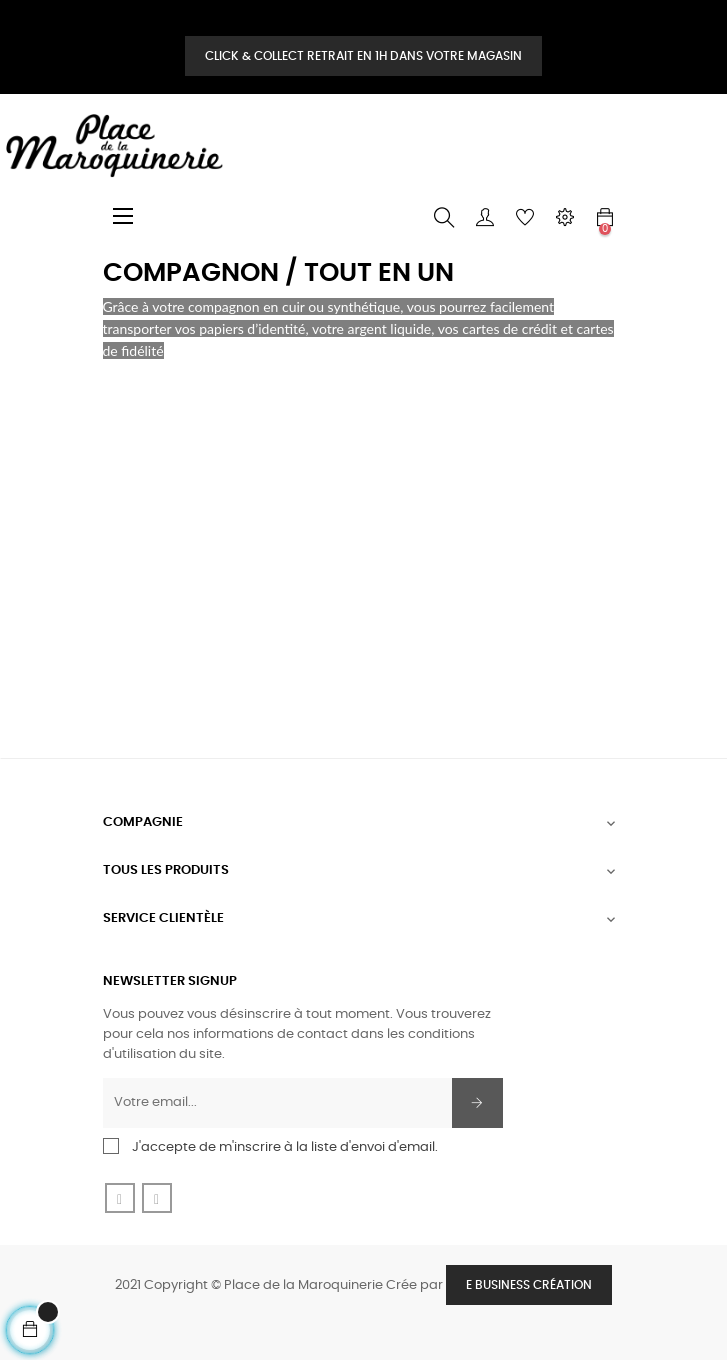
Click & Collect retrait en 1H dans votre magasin (363, 56)
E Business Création (529, 1285)
